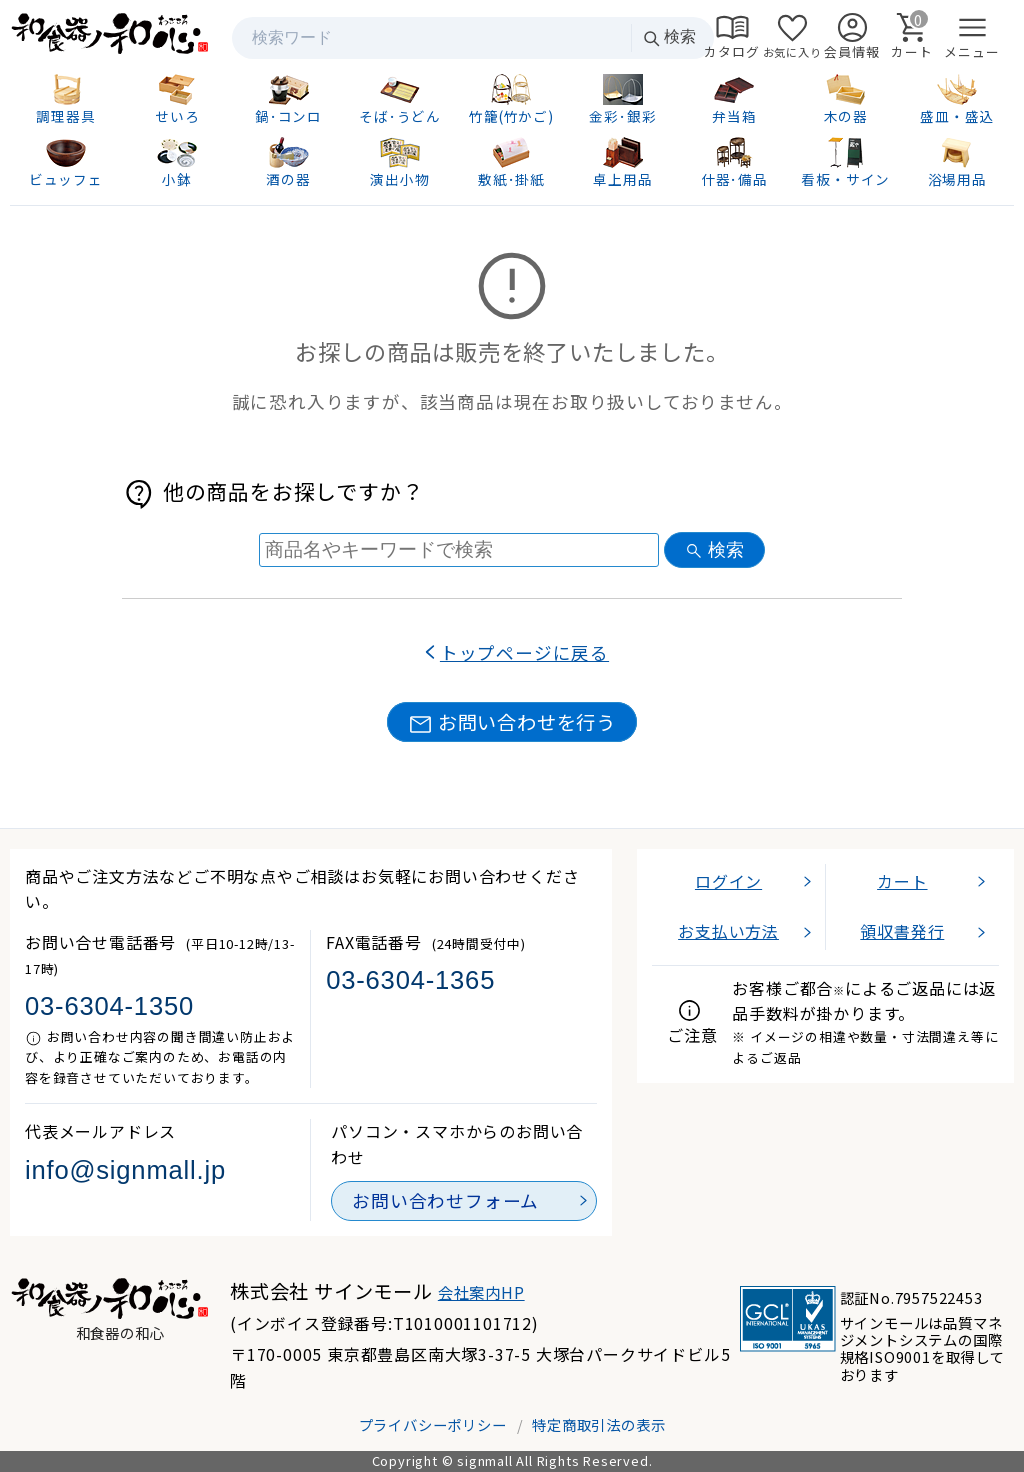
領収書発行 (902, 931)
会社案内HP (481, 1292)
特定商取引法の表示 (598, 1424)
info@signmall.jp (125, 1170)
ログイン (728, 881)
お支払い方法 (728, 931)
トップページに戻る (524, 652)
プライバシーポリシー (433, 1424)
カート (902, 881)
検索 (669, 37)
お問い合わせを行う (512, 722)
